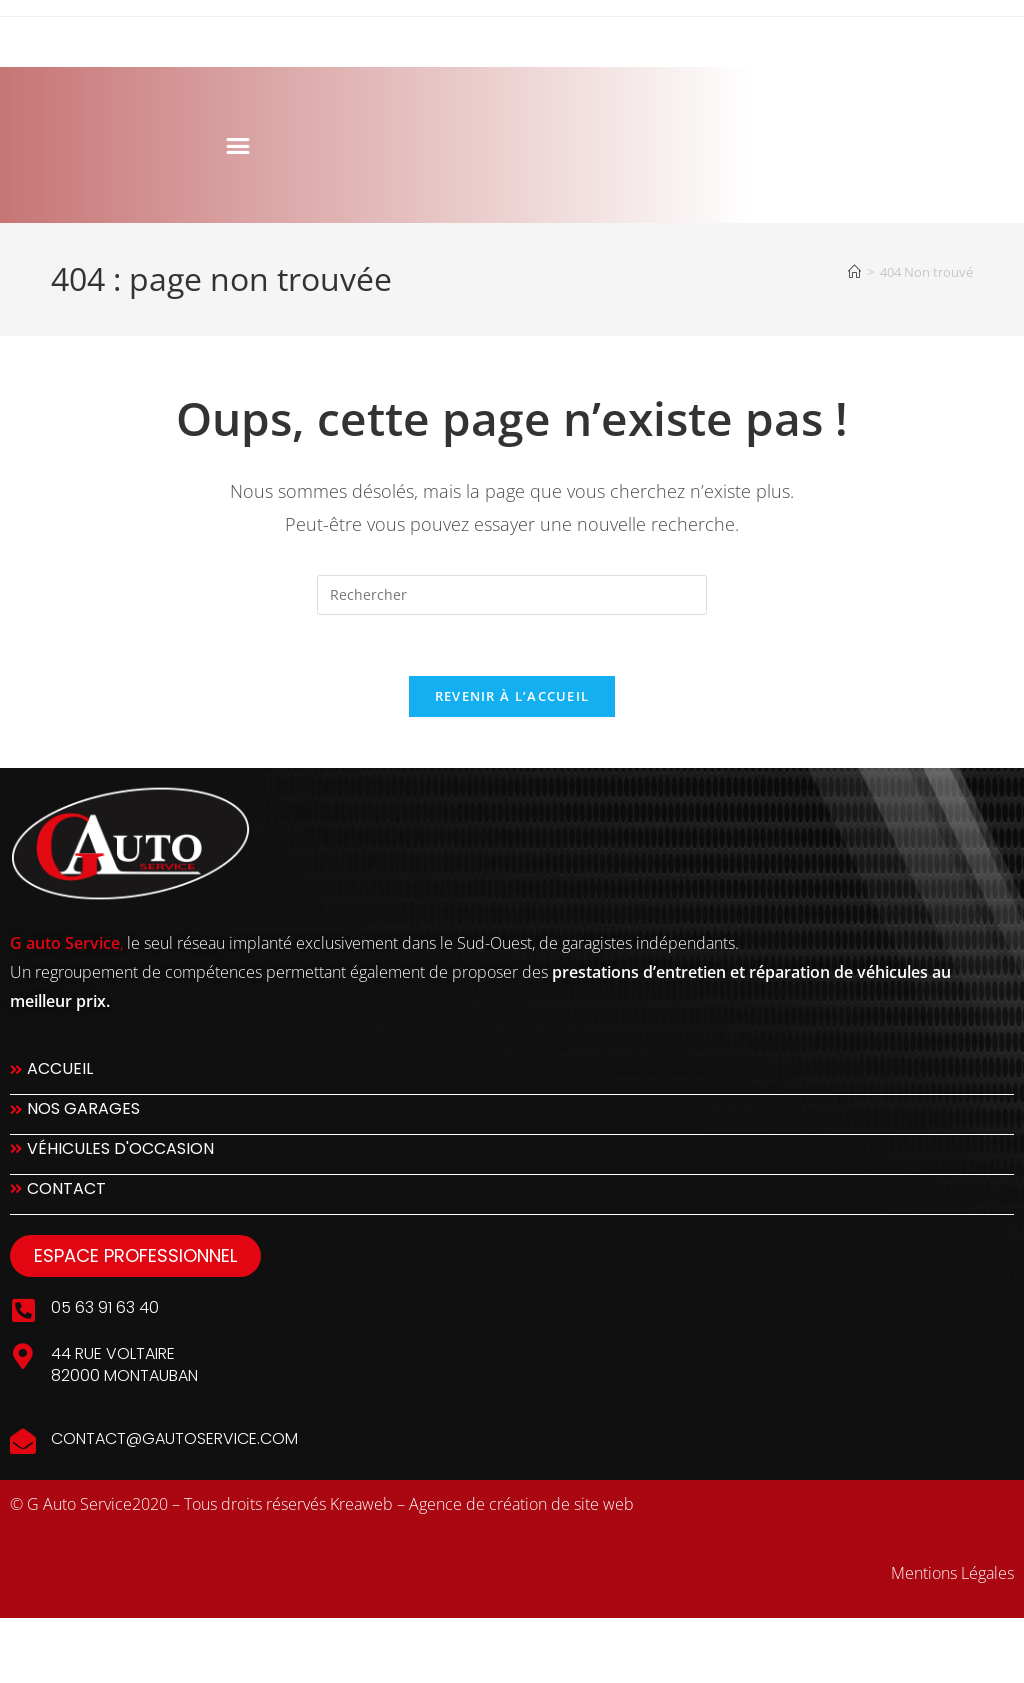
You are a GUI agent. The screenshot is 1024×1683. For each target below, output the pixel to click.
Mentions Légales (952, 1573)
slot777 (34, 1640)
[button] (117, 145)
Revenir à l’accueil (512, 696)
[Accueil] (854, 272)
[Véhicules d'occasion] (512, 1154)
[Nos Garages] (512, 1114)
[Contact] (512, 1194)
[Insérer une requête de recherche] (512, 595)
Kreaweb (361, 1504)
